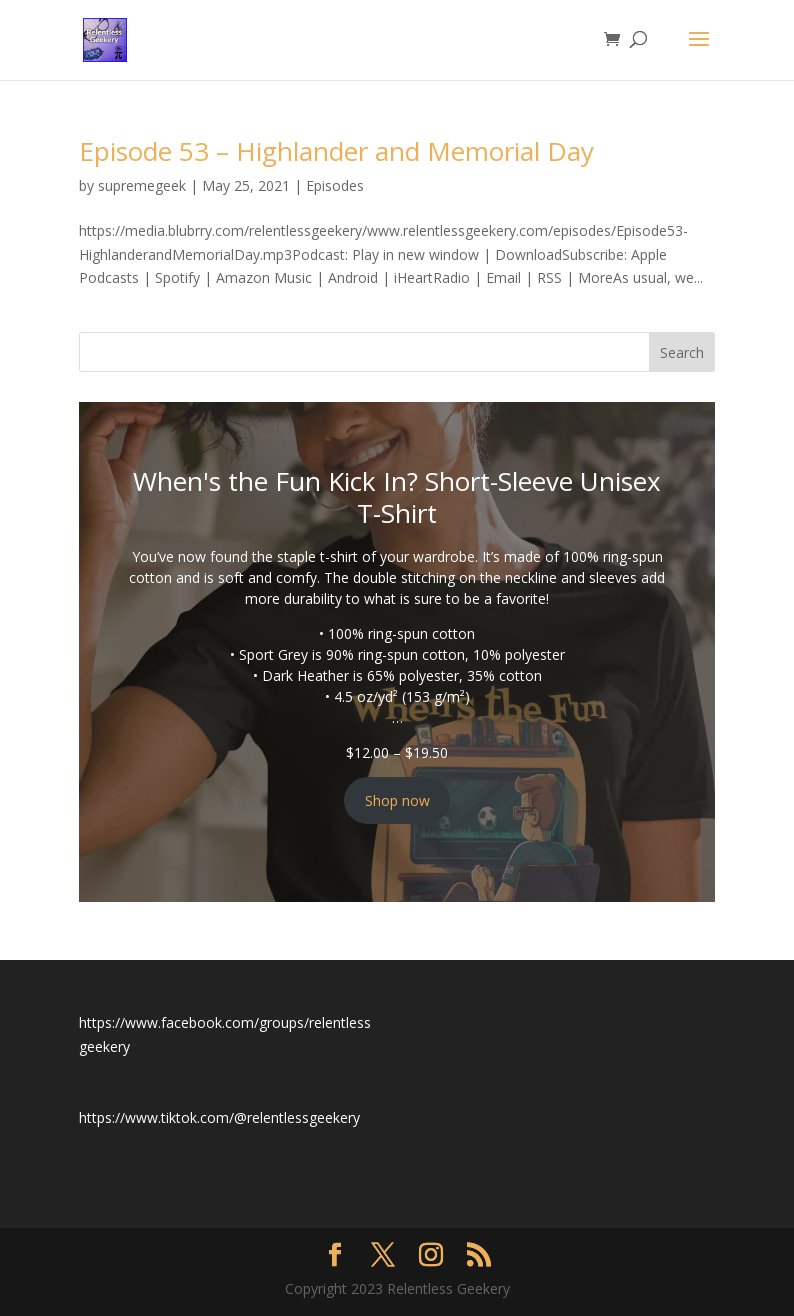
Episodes (335, 185)
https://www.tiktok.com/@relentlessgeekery (219, 1117)
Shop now (397, 800)
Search (682, 352)
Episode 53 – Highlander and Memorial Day (336, 151)
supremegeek (142, 185)
